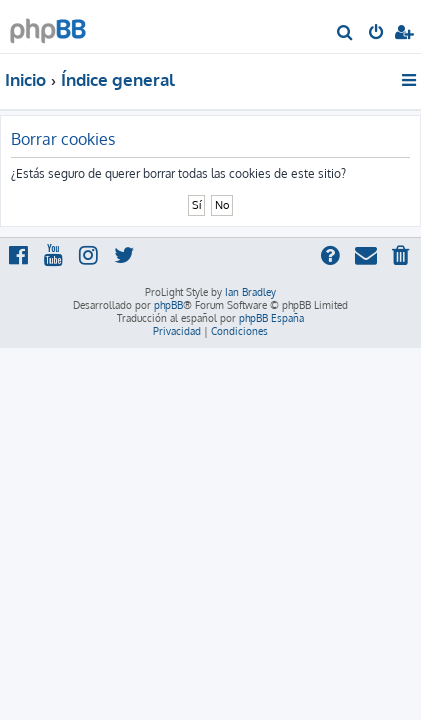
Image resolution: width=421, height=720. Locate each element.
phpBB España (271, 318)
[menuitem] (345, 34)
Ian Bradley (250, 292)
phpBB (168, 305)
